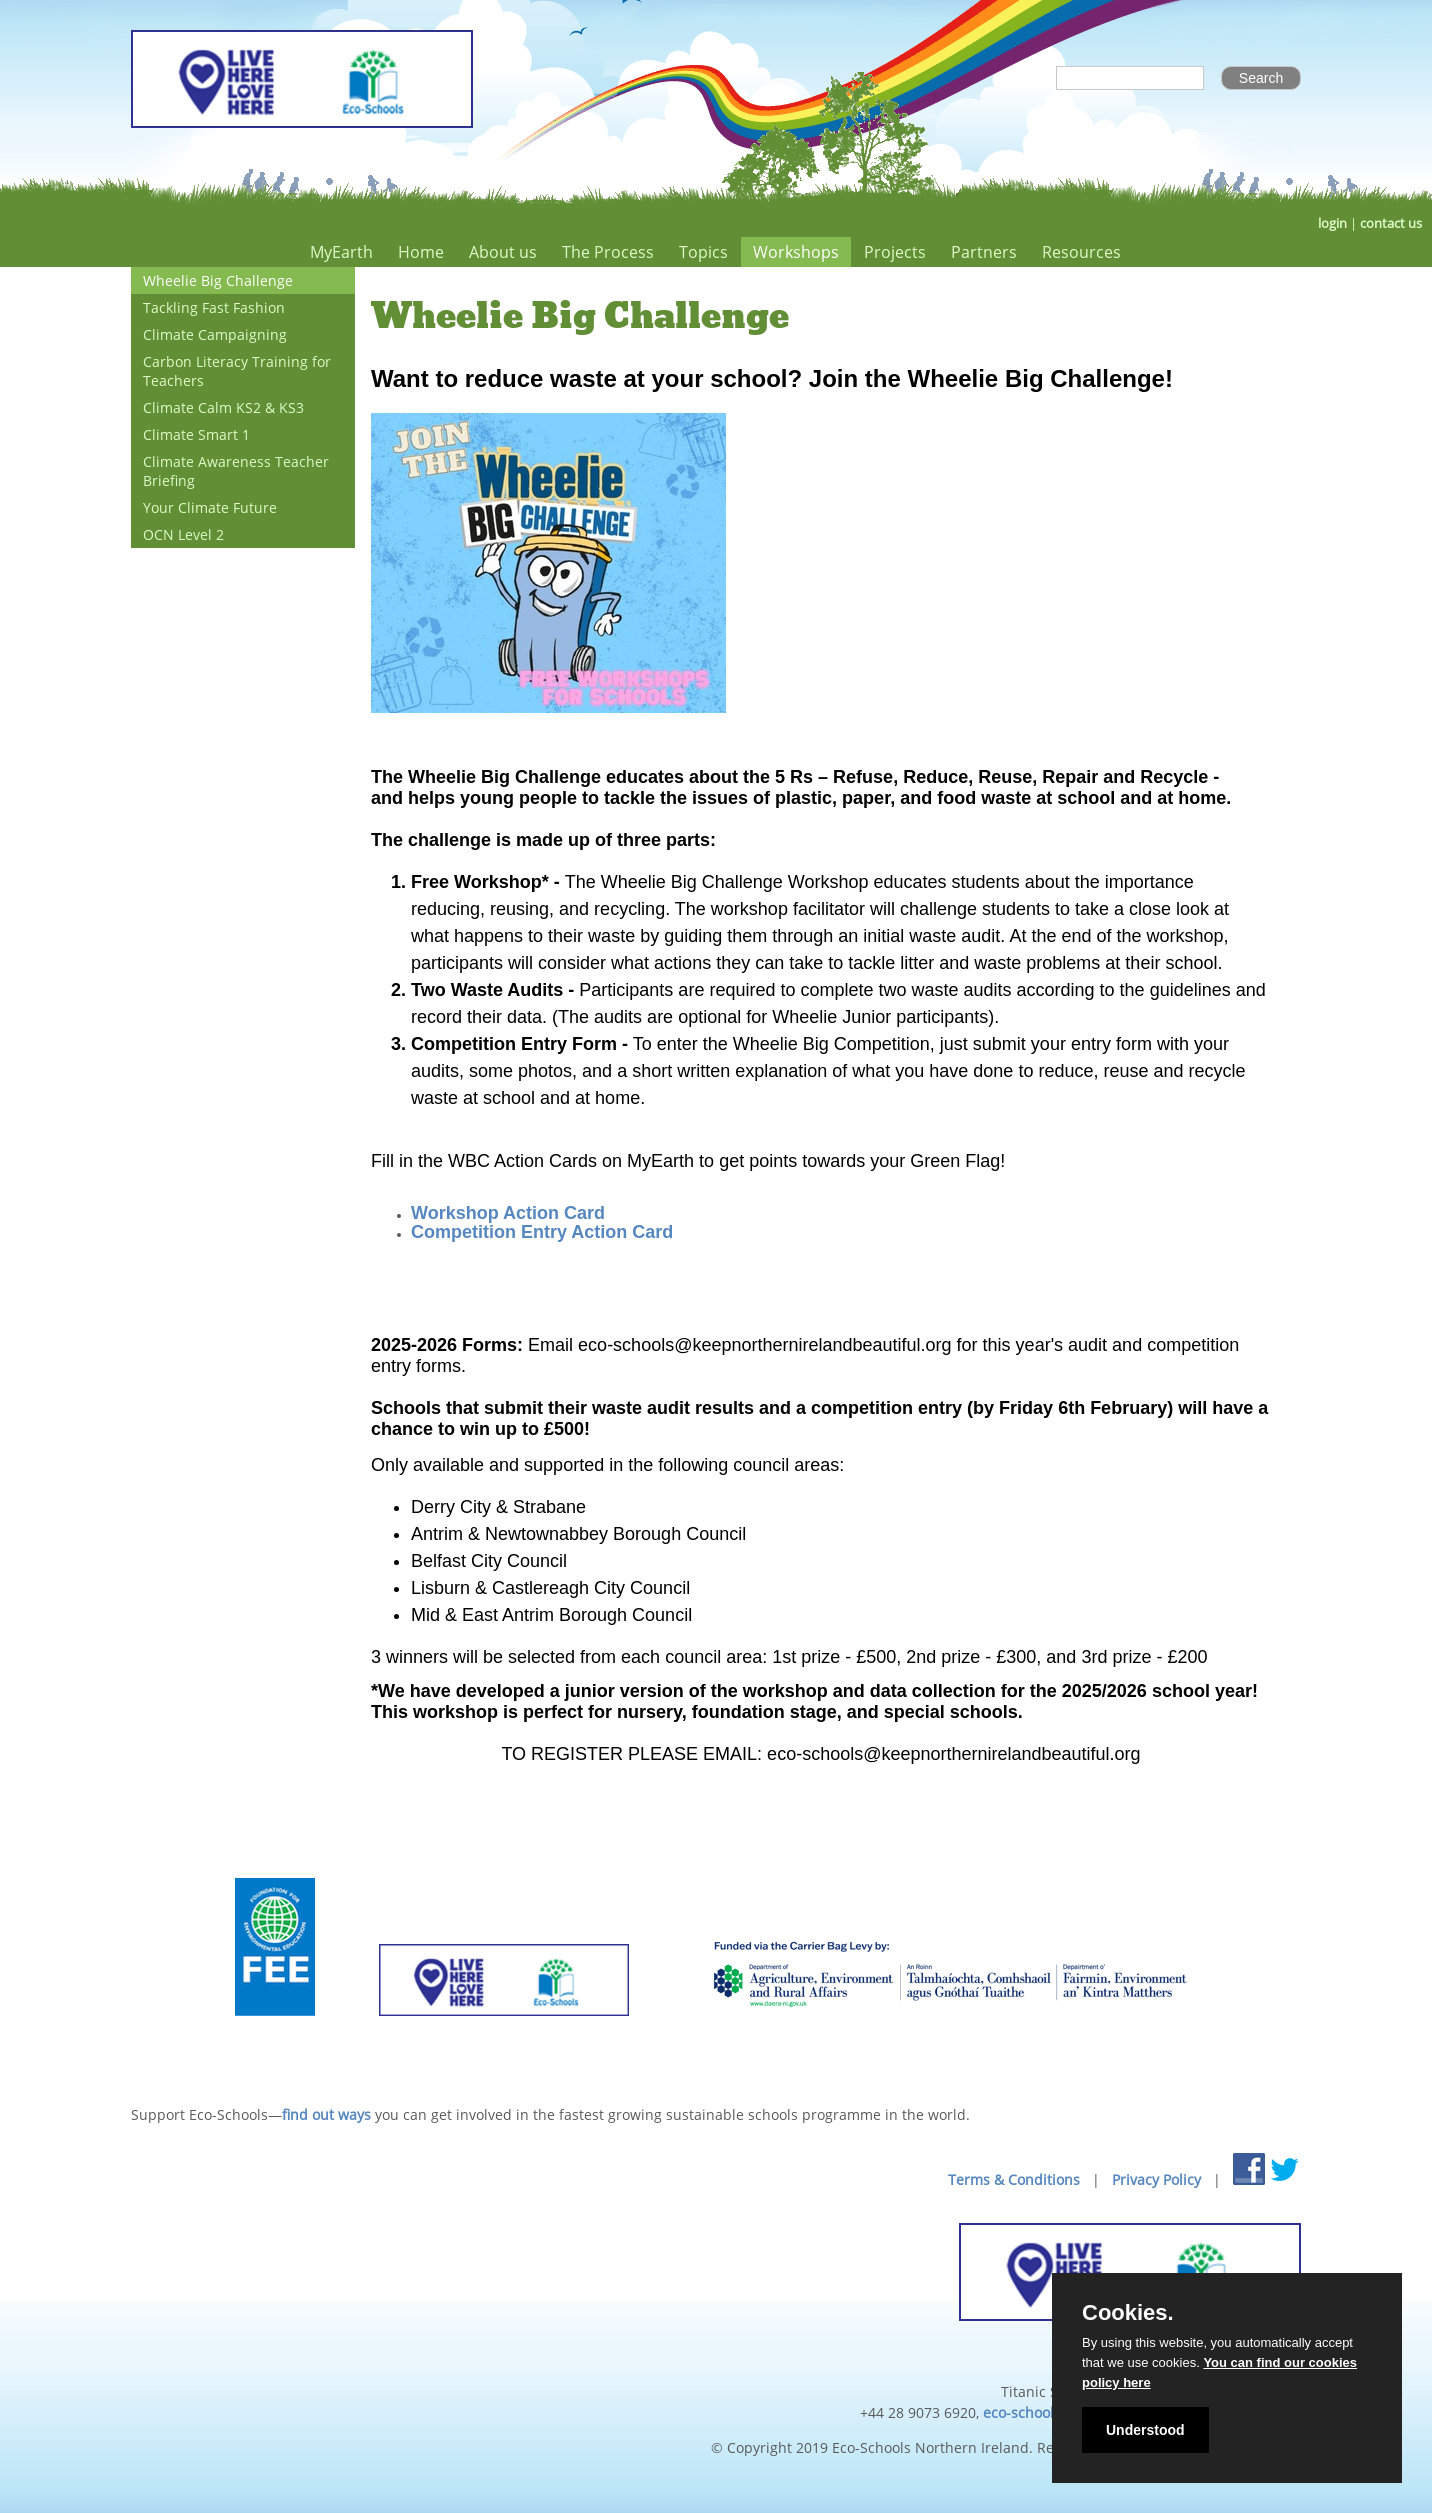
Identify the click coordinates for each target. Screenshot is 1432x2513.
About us (503, 252)
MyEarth (341, 252)
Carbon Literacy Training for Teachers (237, 371)
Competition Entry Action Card (542, 1232)
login (1332, 223)
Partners (984, 252)
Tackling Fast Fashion (214, 307)
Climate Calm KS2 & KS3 (223, 407)
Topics (703, 252)
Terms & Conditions (1014, 2179)
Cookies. (1128, 2313)
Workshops (796, 252)
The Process (608, 252)
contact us (1391, 223)
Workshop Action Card (508, 1213)
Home (421, 252)
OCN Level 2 (183, 534)
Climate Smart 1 (196, 434)
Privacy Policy (1156, 2179)
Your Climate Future (210, 507)
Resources (1081, 252)
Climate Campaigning (215, 334)
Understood (1145, 2430)
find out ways (326, 2114)
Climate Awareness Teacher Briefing (236, 471)
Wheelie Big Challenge (218, 280)
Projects (895, 252)
